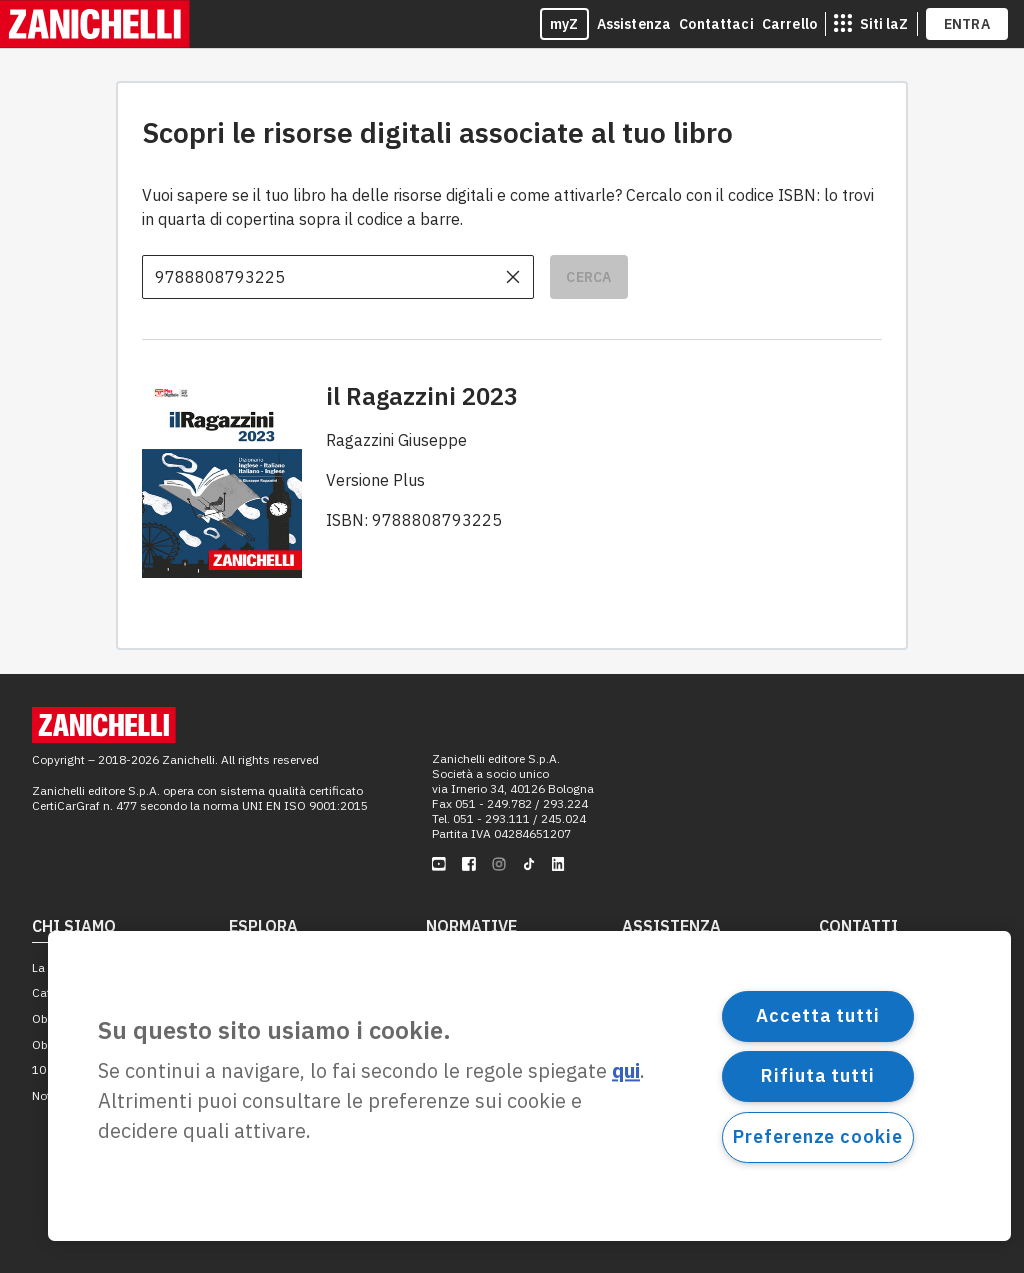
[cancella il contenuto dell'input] (513, 277)
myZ (564, 24)
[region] (529, 1086)
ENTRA (967, 24)
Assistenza (634, 24)
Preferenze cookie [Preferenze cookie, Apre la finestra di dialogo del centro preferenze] (817, 1136)
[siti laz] (871, 24)
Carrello (789, 24)
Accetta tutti (818, 1015)
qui (626, 1071)
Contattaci (716, 24)
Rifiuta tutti (818, 1075)
